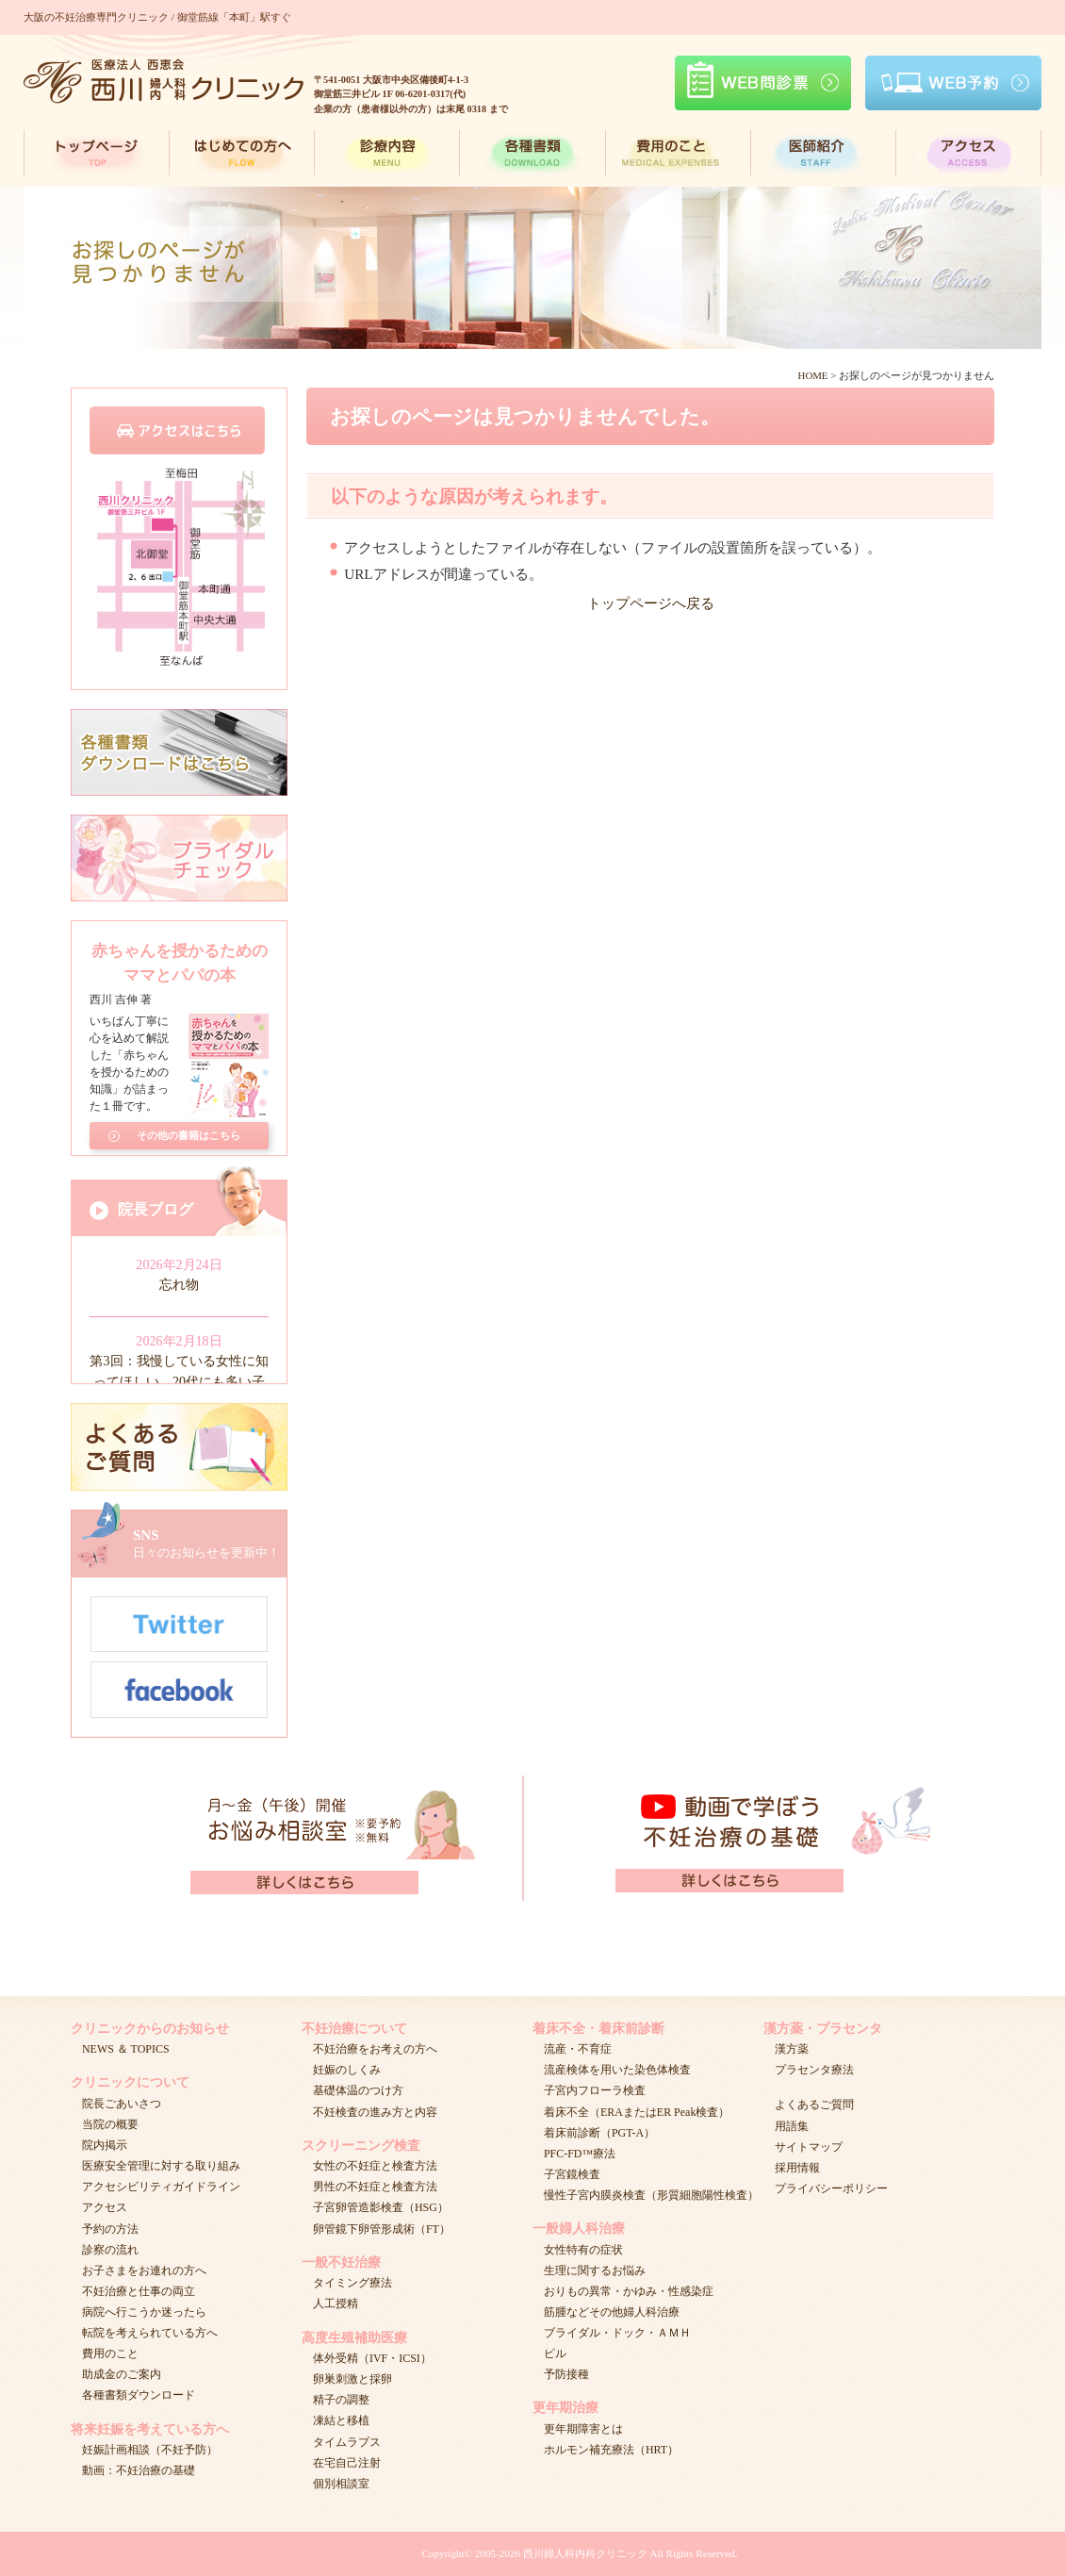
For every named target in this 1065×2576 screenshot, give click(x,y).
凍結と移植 (341, 2420)
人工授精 (335, 2303)
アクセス (104, 2207)
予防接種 (566, 2374)
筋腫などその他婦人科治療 (612, 2312)
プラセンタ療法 (814, 2069)
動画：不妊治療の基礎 (138, 2470)
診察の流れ (110, 2249)
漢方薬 (792, 2049)
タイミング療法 (352, 2282)
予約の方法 (110, 2229)
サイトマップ (809, 2147)
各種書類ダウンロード (138, 2395)
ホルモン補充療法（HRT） (611, 2449)
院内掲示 (104, 2145)
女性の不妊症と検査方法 (375, 2165)
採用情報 (797, 2167)
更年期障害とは (583, 2429)
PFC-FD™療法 (579, 2153)
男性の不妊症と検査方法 (375, 2186)
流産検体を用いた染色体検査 (617, 2069)
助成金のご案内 (121, 2374)
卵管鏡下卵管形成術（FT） (382, 2229)
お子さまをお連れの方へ (144, 2270)
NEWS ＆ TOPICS (126, 2049)
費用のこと (110, 2353)
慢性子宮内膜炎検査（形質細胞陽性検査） (651, 2195)
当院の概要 (110, 2124)
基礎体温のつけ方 (358, 2090)
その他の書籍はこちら (188, 1132)
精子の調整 (341, 2399)
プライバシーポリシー (831, 2188)
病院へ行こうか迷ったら (144, 2312)
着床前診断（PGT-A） (599, 2132)
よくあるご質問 (814, 2104)
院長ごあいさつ (121, 2103)
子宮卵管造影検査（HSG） (381, 2207)
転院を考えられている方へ (150, 2332)
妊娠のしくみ (347, 2069)
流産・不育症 (578, 2049)
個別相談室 (341, 2483)
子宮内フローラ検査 (595, 2090)
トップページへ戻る (650, 603)
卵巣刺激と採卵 (352, 2379)
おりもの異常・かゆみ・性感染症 (628, 2291)
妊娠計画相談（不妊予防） (150, 2449)
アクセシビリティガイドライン (161, 2186)
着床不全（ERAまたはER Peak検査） (636, 2112)
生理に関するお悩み (595, 2270)
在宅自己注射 (347, 2462)
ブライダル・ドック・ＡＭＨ (617, 2332)
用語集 (792, 2126)
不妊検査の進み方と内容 (375, 2112)
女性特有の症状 (583, 2249)
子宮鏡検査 (572, 2174)
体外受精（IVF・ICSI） (372, 2358)
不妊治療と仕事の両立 (138, 2291)
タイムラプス (347, 2442)
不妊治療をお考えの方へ (375, 2049)
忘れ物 (179, 1284)
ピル (555, 2353)
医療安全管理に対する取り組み (161, 2165)
